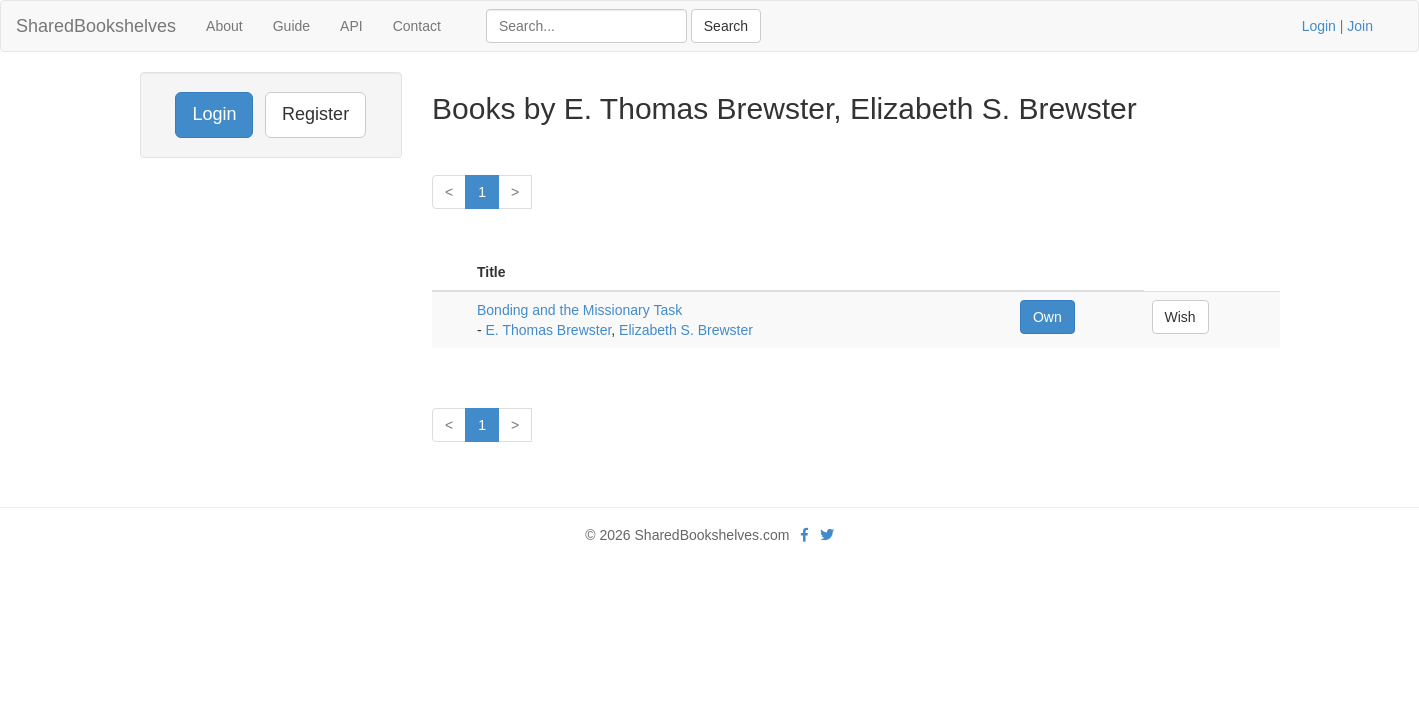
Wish (1180, 317)
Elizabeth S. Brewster (686, 330)
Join (1360, 26)
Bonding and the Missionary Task (579, 310)
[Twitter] (827, 535)
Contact (417, 26)
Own (1047, 317)
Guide (291, 26)
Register (315, 114)
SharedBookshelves (96, 26)
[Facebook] (804, 535)
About (224, 26)
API (351, 26)
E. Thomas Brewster (549, 330)
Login (1319, 26)
